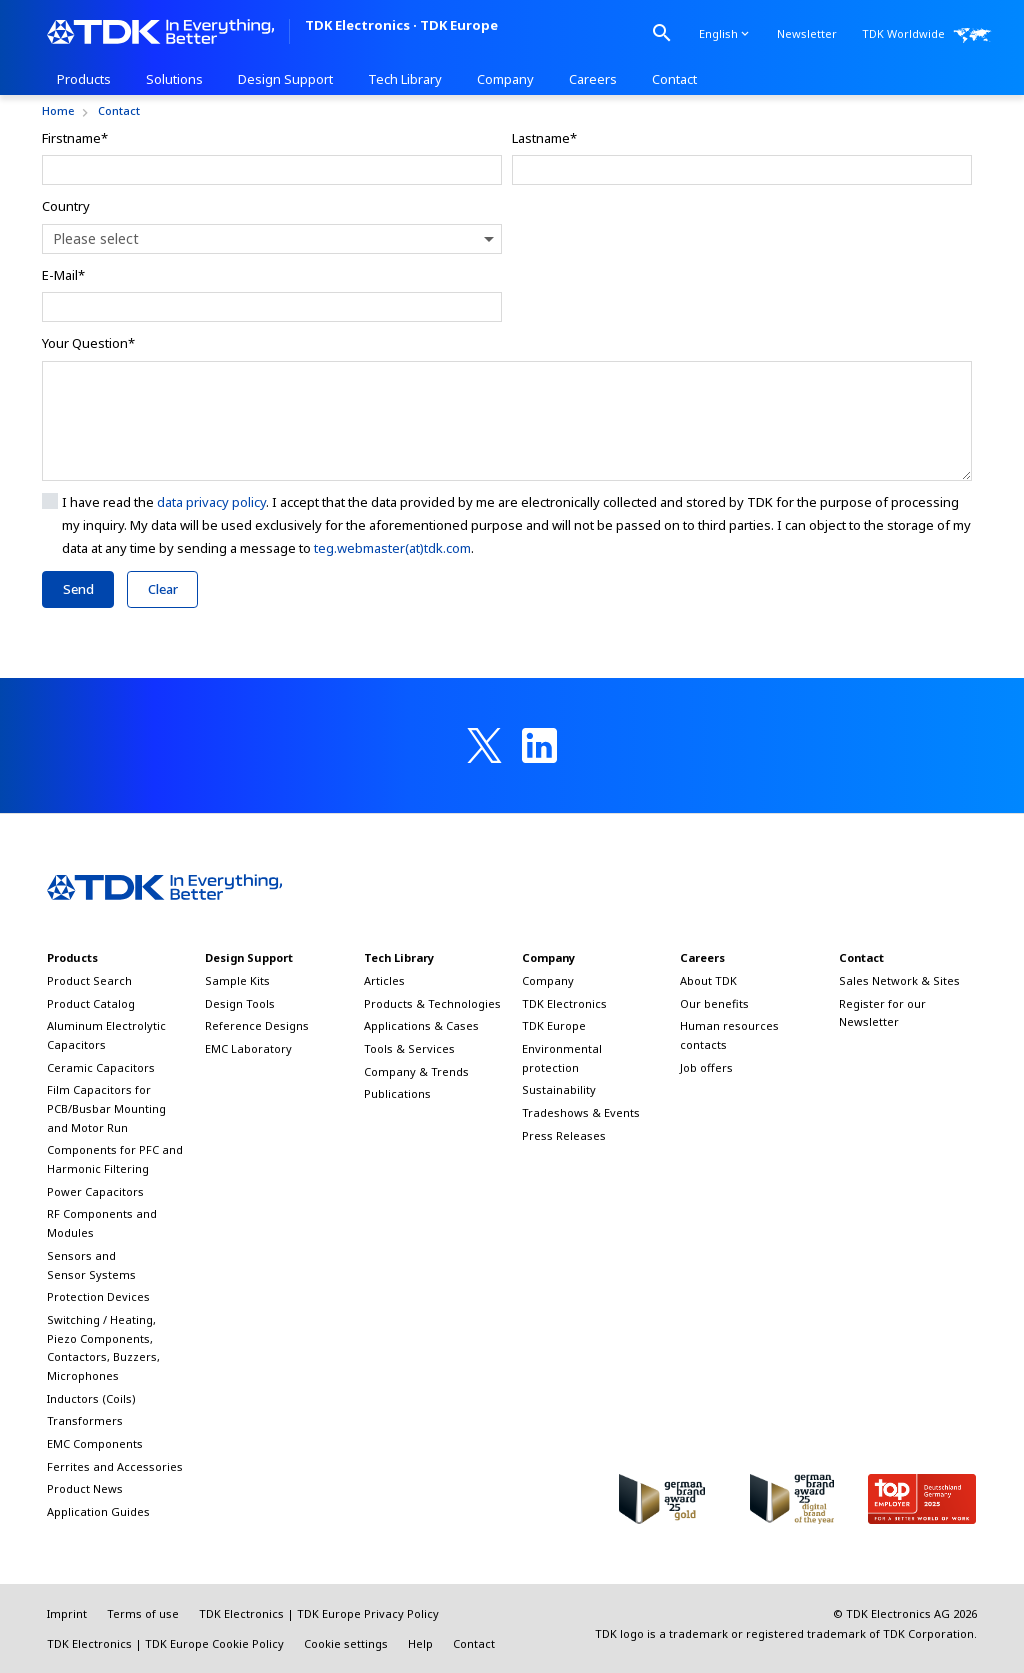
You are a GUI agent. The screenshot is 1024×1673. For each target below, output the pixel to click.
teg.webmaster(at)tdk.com (392, 548)
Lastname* (544, 138)
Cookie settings (346, 1643)
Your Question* (88, 343)
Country (66, 206)
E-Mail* (63, 275)
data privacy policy (211, 502)
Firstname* (75, 138)
